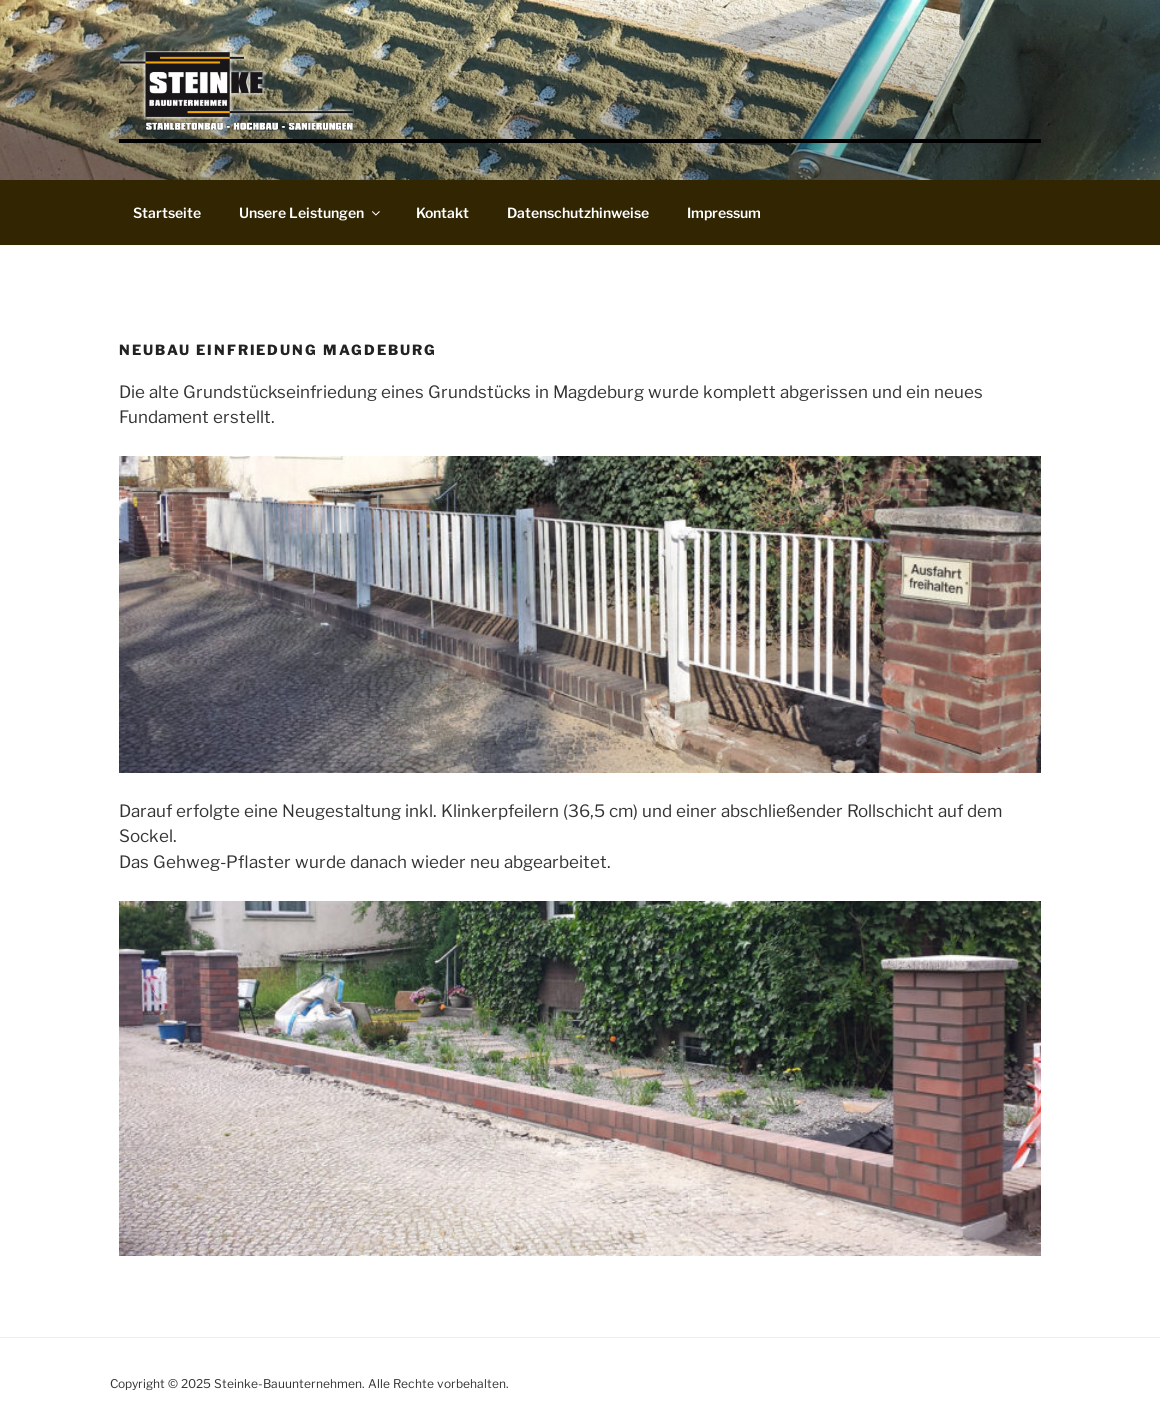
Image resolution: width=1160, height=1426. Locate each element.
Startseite (167, 212)
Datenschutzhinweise (578, 212)
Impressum (724, 212)
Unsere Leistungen (311, 212)
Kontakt (442, 212)
